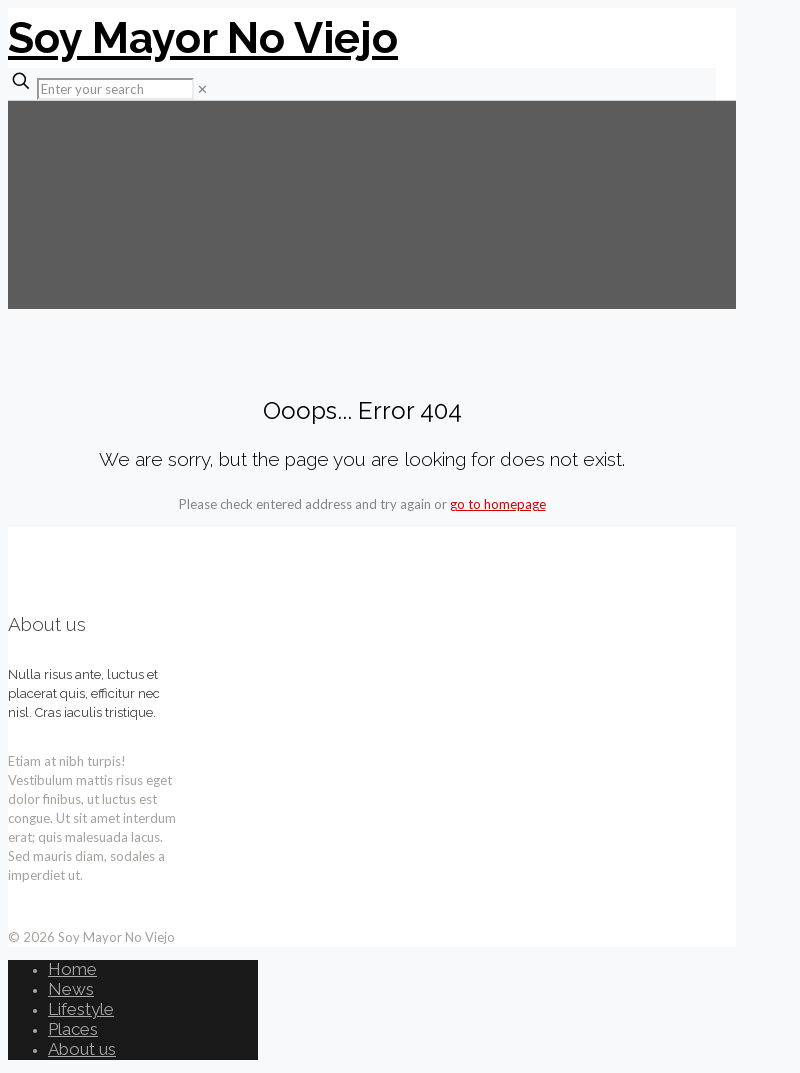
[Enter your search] (115, 89)
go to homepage (498, 504)
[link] (202, 89)
